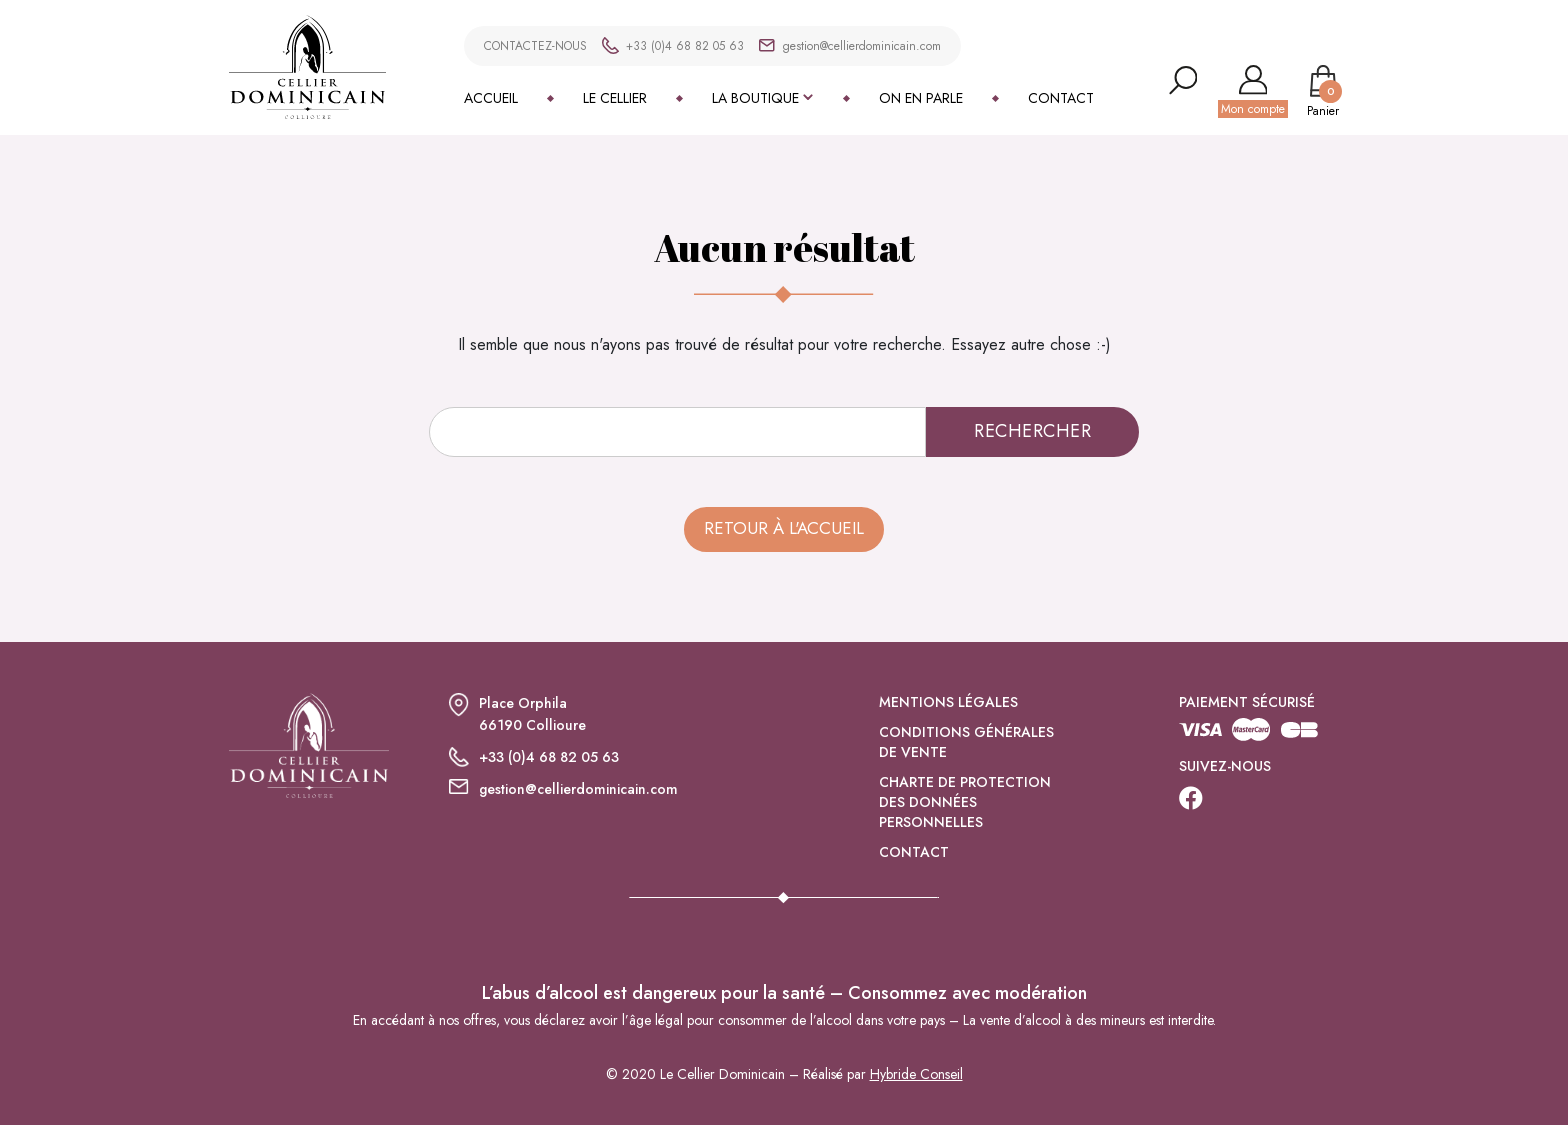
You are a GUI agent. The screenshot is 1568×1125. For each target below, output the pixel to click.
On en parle (921, 98)
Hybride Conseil (916, 1074)
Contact (1061, 98)
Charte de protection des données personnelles (965, 802)
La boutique (755, 98)
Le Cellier (615, 98)
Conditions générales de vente (966, 742)
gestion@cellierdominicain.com (861, 46)
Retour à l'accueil (784, 528)
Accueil (491, 98)
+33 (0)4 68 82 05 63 (685, 46)
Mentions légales (948, 702)
